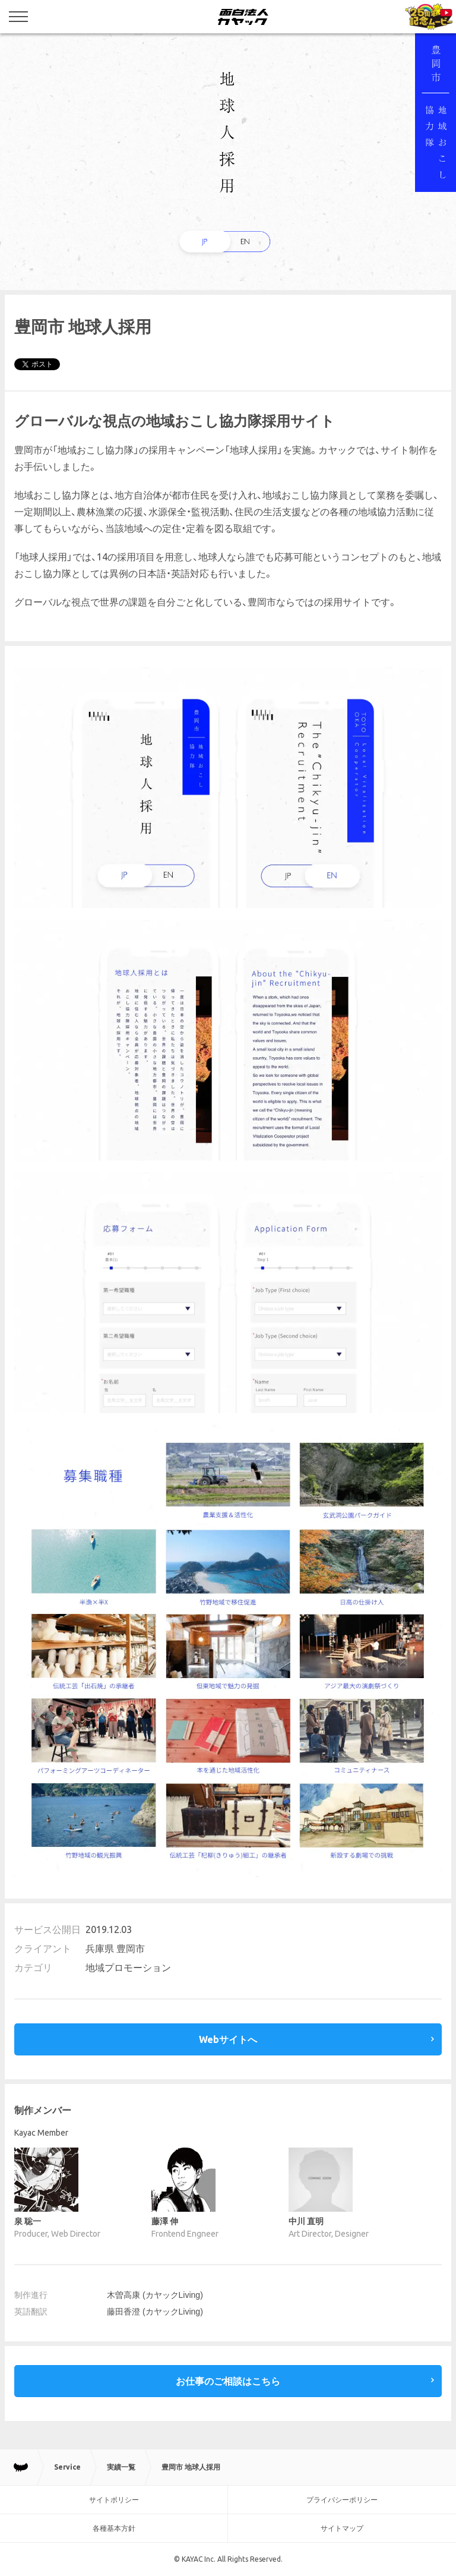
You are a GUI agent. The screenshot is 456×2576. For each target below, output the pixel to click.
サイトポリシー (114, 2500)
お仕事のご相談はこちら (228, 2381)
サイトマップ (342, 2528)
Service (67, 2467)
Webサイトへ (228, 2039)
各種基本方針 (114, 2528)
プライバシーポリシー (342, 2500)
